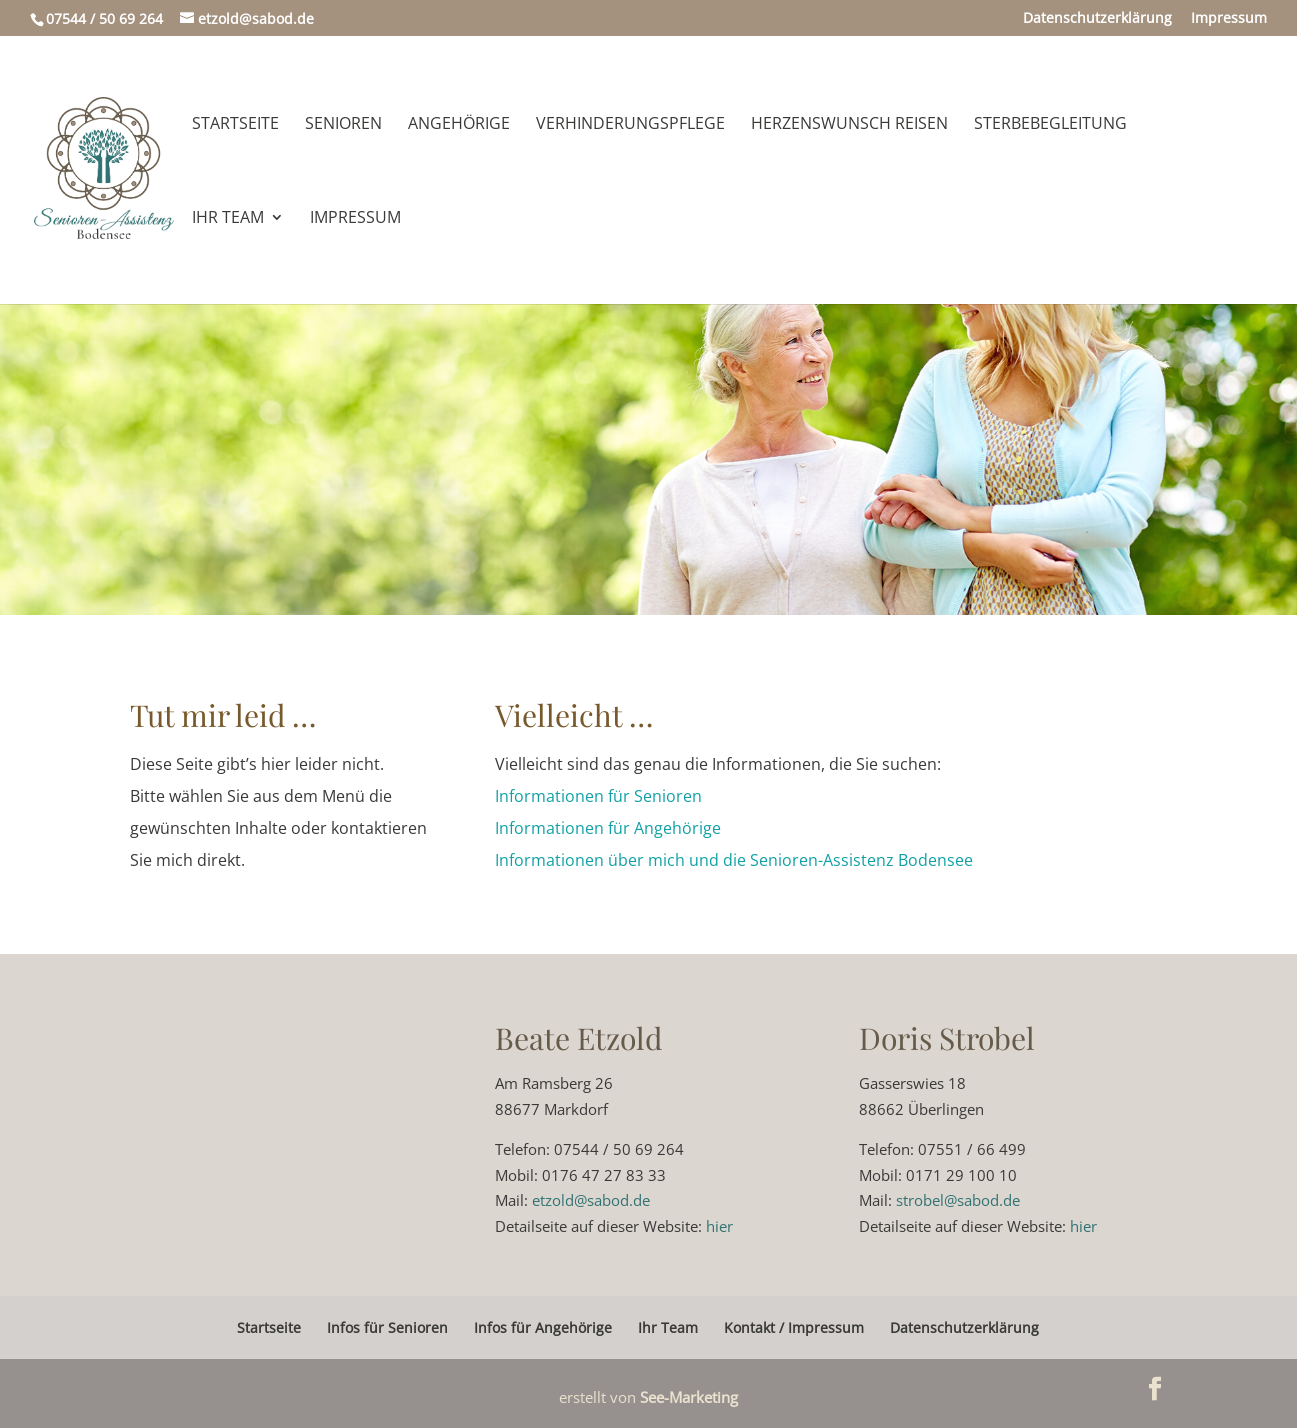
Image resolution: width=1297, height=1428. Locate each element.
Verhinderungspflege (630, 125)
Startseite (235, 125)
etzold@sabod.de (591, 1200)
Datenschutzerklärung (1097, 19)
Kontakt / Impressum (794, 1327)
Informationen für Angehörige (608, 828)
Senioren (343, 125)
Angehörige (459, 125)
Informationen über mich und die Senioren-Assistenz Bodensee (734, 860)
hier (719, 1226)
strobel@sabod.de (958, 1200)
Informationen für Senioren (598, 796)
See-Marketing (689, 1397)
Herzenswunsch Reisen (849, 125)
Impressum (1229, 19)
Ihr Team (228, 219)
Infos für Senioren (387, 1327)
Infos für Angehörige (543, 1327)
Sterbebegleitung (1050, 125)
